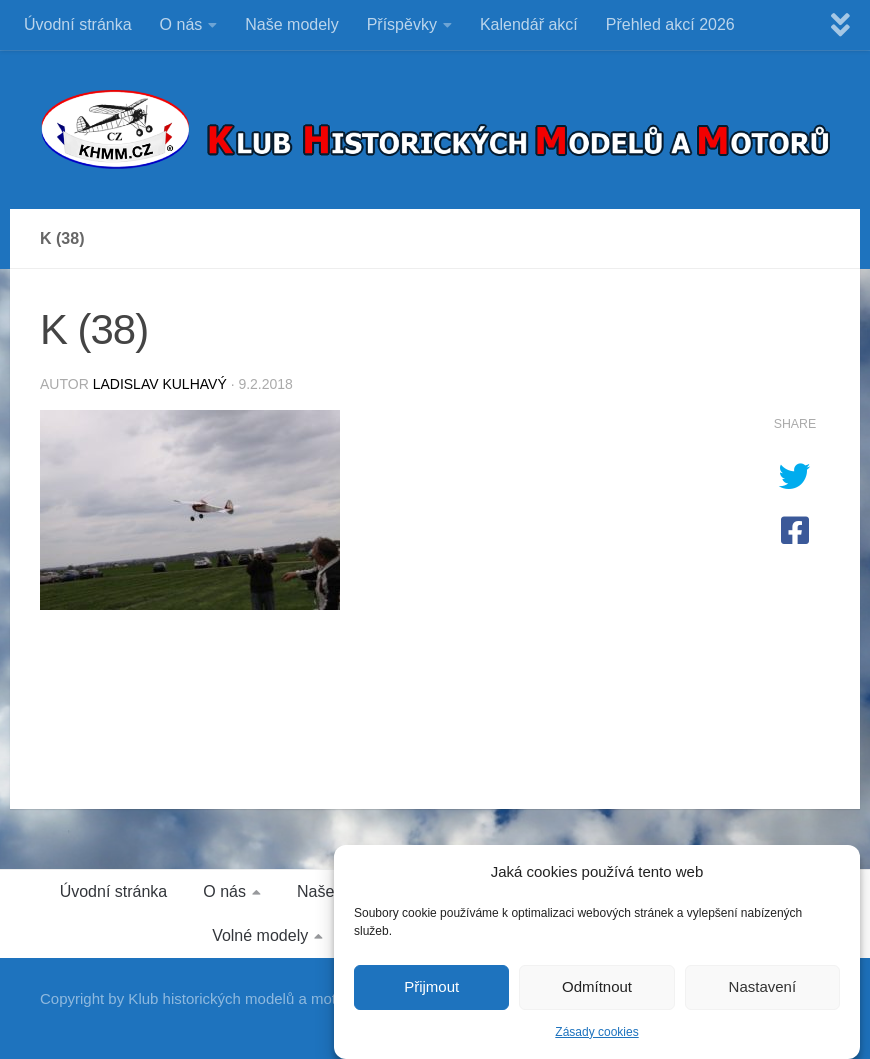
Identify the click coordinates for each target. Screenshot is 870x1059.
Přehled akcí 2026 (670, 24)
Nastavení (763, 992)
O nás (181, 24)
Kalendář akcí (529, 24)
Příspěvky (402, 24)
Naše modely (291, 24)
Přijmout (431, 992)
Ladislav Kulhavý (160, 384)
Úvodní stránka (78, 24)
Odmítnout (597, 992)
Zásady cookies (596, 1037)
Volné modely (260, 935)
